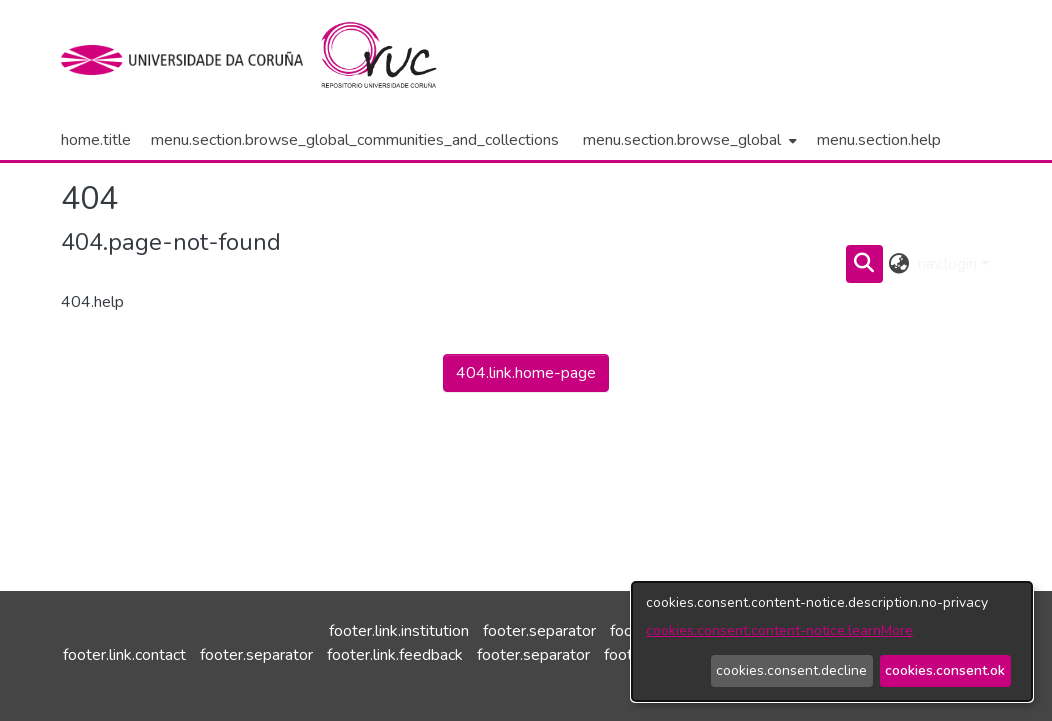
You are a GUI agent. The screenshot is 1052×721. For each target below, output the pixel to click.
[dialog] (832, 641)
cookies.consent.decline (791, 670)
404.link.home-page (526, 373)
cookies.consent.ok (945, 670)
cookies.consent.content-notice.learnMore (779, 630)
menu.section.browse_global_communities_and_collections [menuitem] (355, 140)
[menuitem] (688, 140)
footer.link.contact (124, 655)
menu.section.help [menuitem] (879, 140)
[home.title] (390, 60)
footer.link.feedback (395, 655)
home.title (96, 140)
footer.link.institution (399, 631)
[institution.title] (188, 60)
